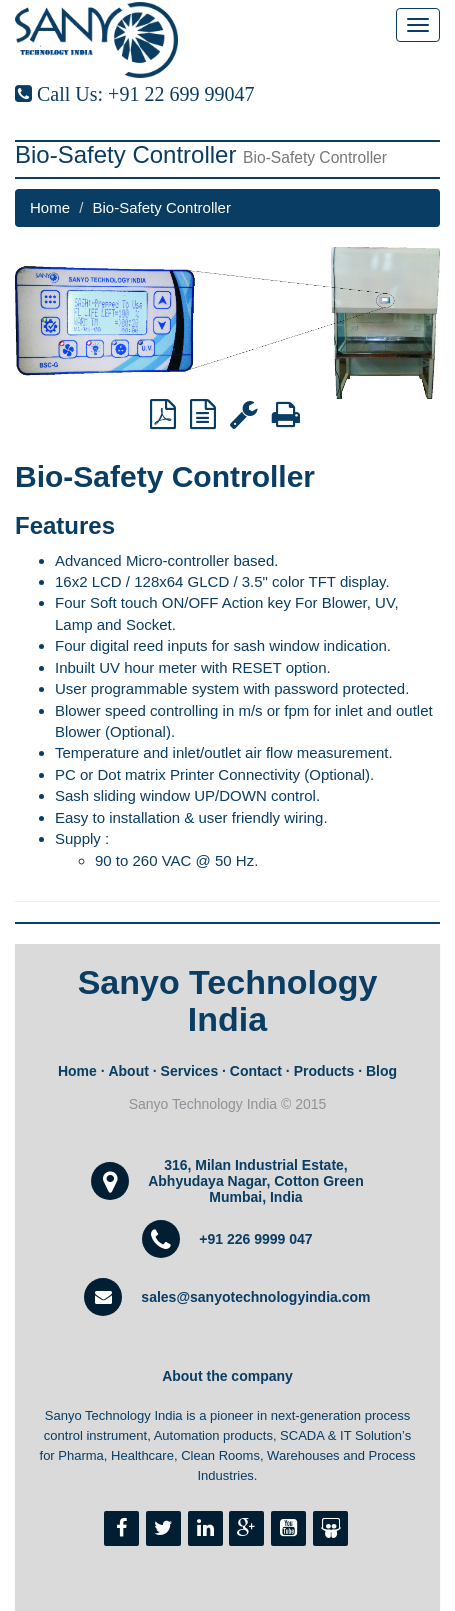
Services (190, 1071)
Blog (381, 1071)
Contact (256, 1071)
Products (324, 1071)
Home (50, 207)
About (128, 1071)
